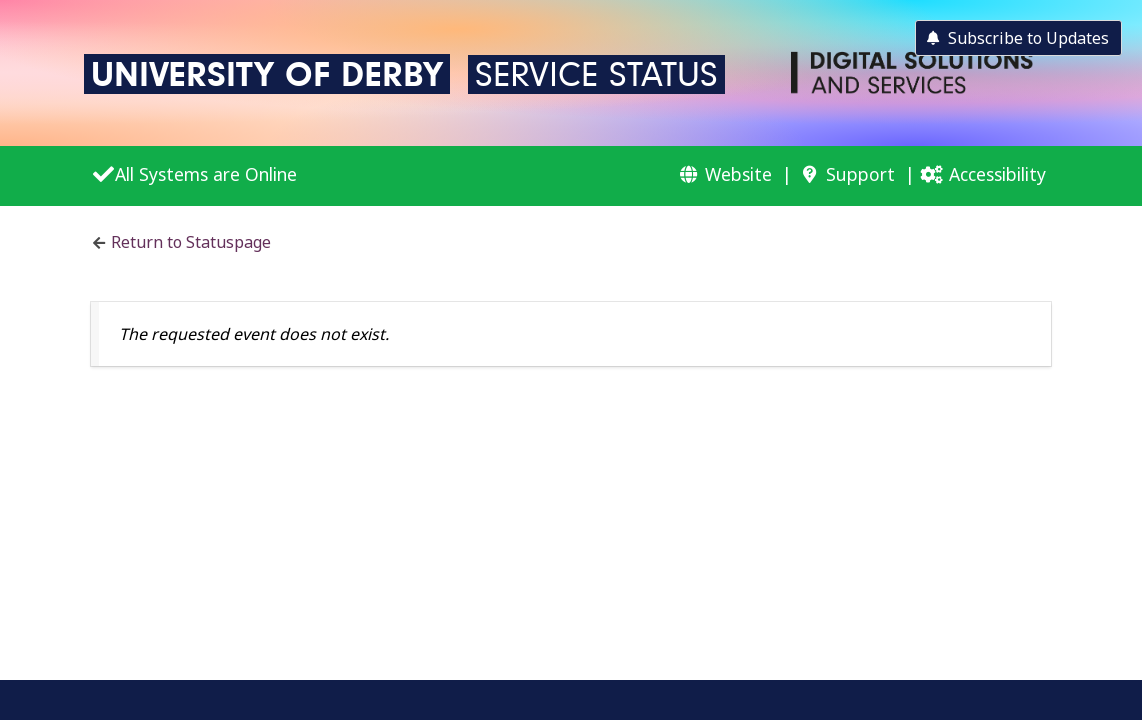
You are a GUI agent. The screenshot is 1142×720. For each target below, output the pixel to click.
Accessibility (997, 174)
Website (738, 174)
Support (860, 174)
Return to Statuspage (191, 242)
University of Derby (267, 74)
